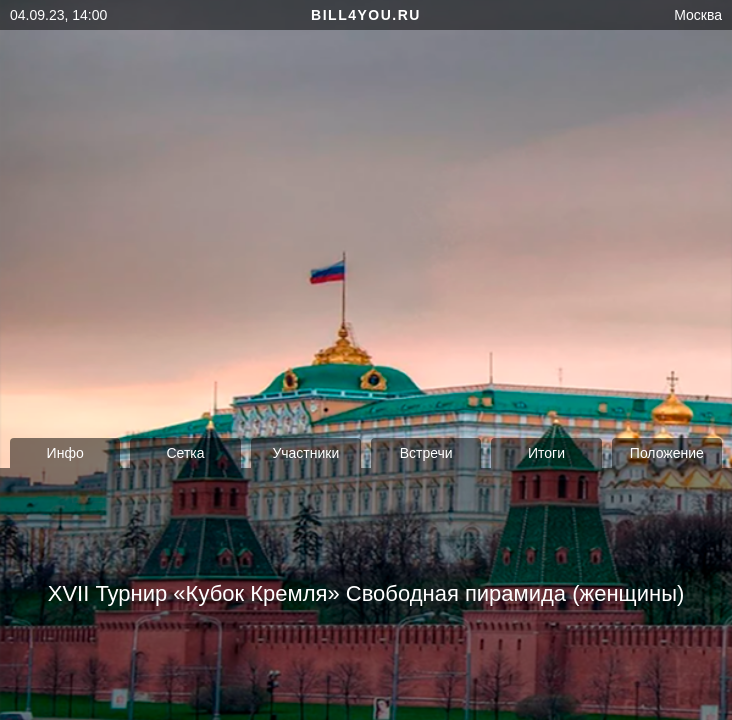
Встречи (426, 453)
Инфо (65, 453)
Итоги (546, 453)
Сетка (185, 453)
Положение (667, 453)
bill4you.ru (366, 15)
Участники (305, 453)
